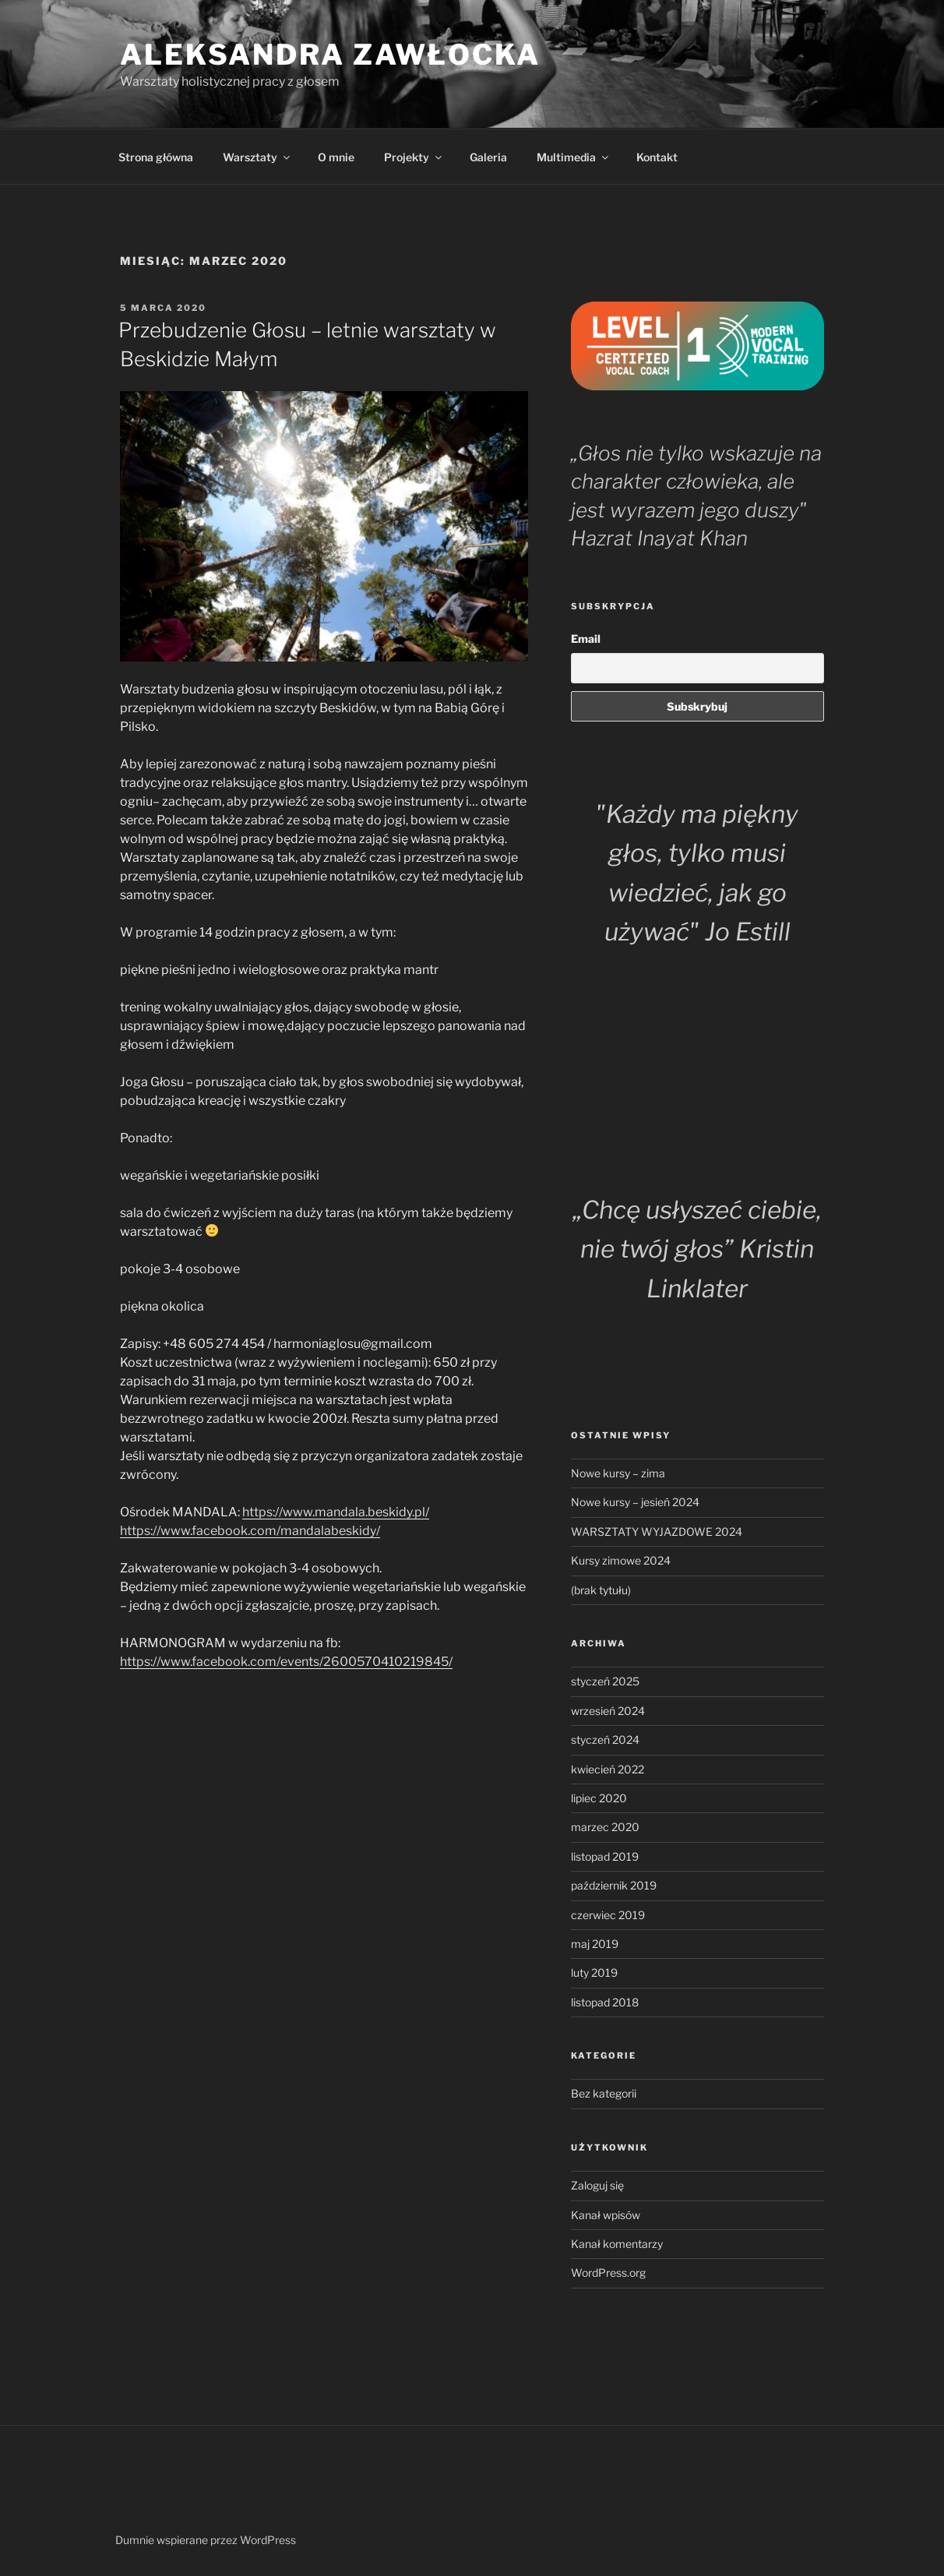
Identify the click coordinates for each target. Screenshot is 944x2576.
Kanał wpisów (605, 2214)
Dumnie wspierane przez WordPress (205, 2539)
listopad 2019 (605, 1856)
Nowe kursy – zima (618, 1473)
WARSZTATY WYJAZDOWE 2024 (656, 1531)
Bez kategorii (603, 2093)
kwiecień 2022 (607, 1769)
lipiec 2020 (599, 1798)
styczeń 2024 (605, 1739)
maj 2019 (594, 1943)
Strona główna (155, 157)
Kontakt (657, 157)
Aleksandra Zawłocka (330, 54)
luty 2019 (594, 1972)
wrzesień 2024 (608, 1710)
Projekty (414, 157)
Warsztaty (257, 157)
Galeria (488, 157)
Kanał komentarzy (617, 2243)
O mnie (336, 157)
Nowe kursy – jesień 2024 (635, 1502)
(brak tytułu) (601, 1590)
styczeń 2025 (605, 1681)
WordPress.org (608, 2272)
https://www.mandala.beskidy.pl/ (335, 1512)
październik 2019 (614, 1885)
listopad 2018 (605, 2002)
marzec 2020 (605, 1826)
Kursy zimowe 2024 (621, 1560)
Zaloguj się (597, 2185)
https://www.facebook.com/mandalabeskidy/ (250, 1530)
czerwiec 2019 (608, 1914)
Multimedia (574, 157)
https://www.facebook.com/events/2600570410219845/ (286, 1661)
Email (586, 638)
